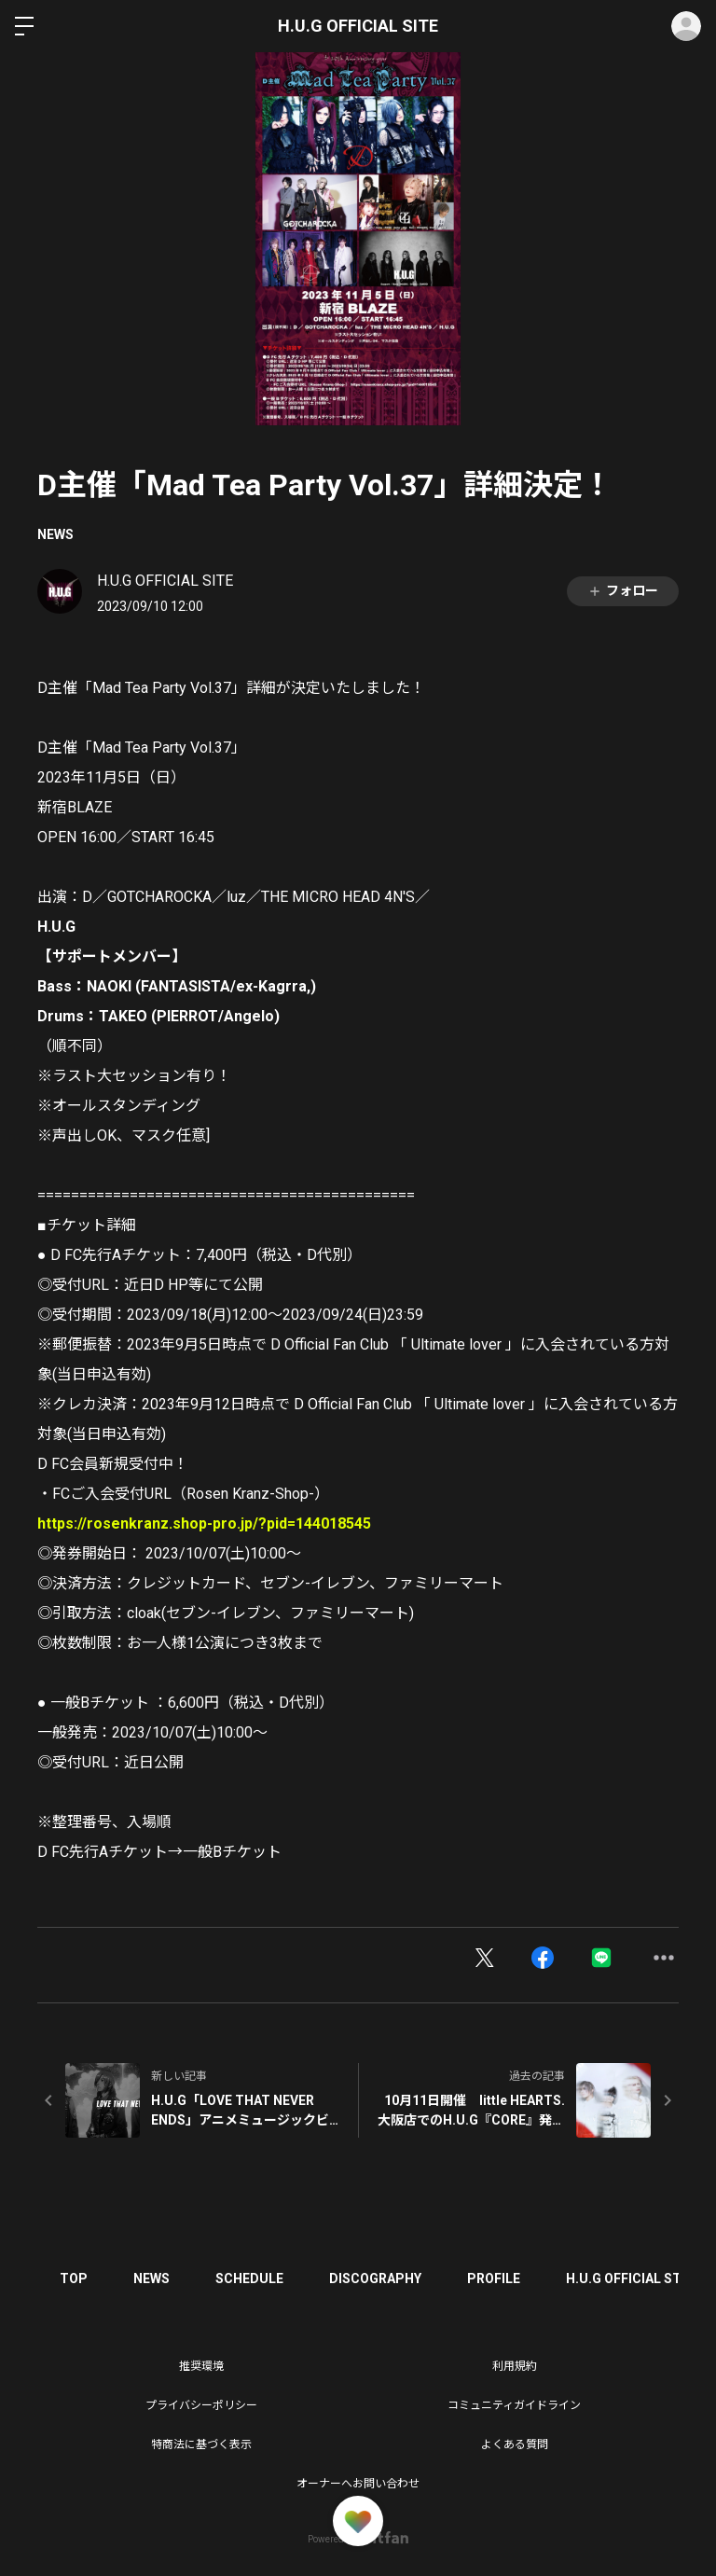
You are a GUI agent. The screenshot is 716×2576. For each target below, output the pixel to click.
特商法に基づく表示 (201, 2444)
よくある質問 (514, 2444)
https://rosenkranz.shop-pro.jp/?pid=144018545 (204, 1523)
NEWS (55, 534)
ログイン (686, 26)
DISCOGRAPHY (379, 2278)
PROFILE (498, 2278)
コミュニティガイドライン (514, 2405)
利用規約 (514, 2366)
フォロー (622, 591)
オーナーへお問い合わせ (358, 2483)
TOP (75, 2278)
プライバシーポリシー (201, 2405)
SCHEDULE (252, 2278)
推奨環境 (201, 2366)
